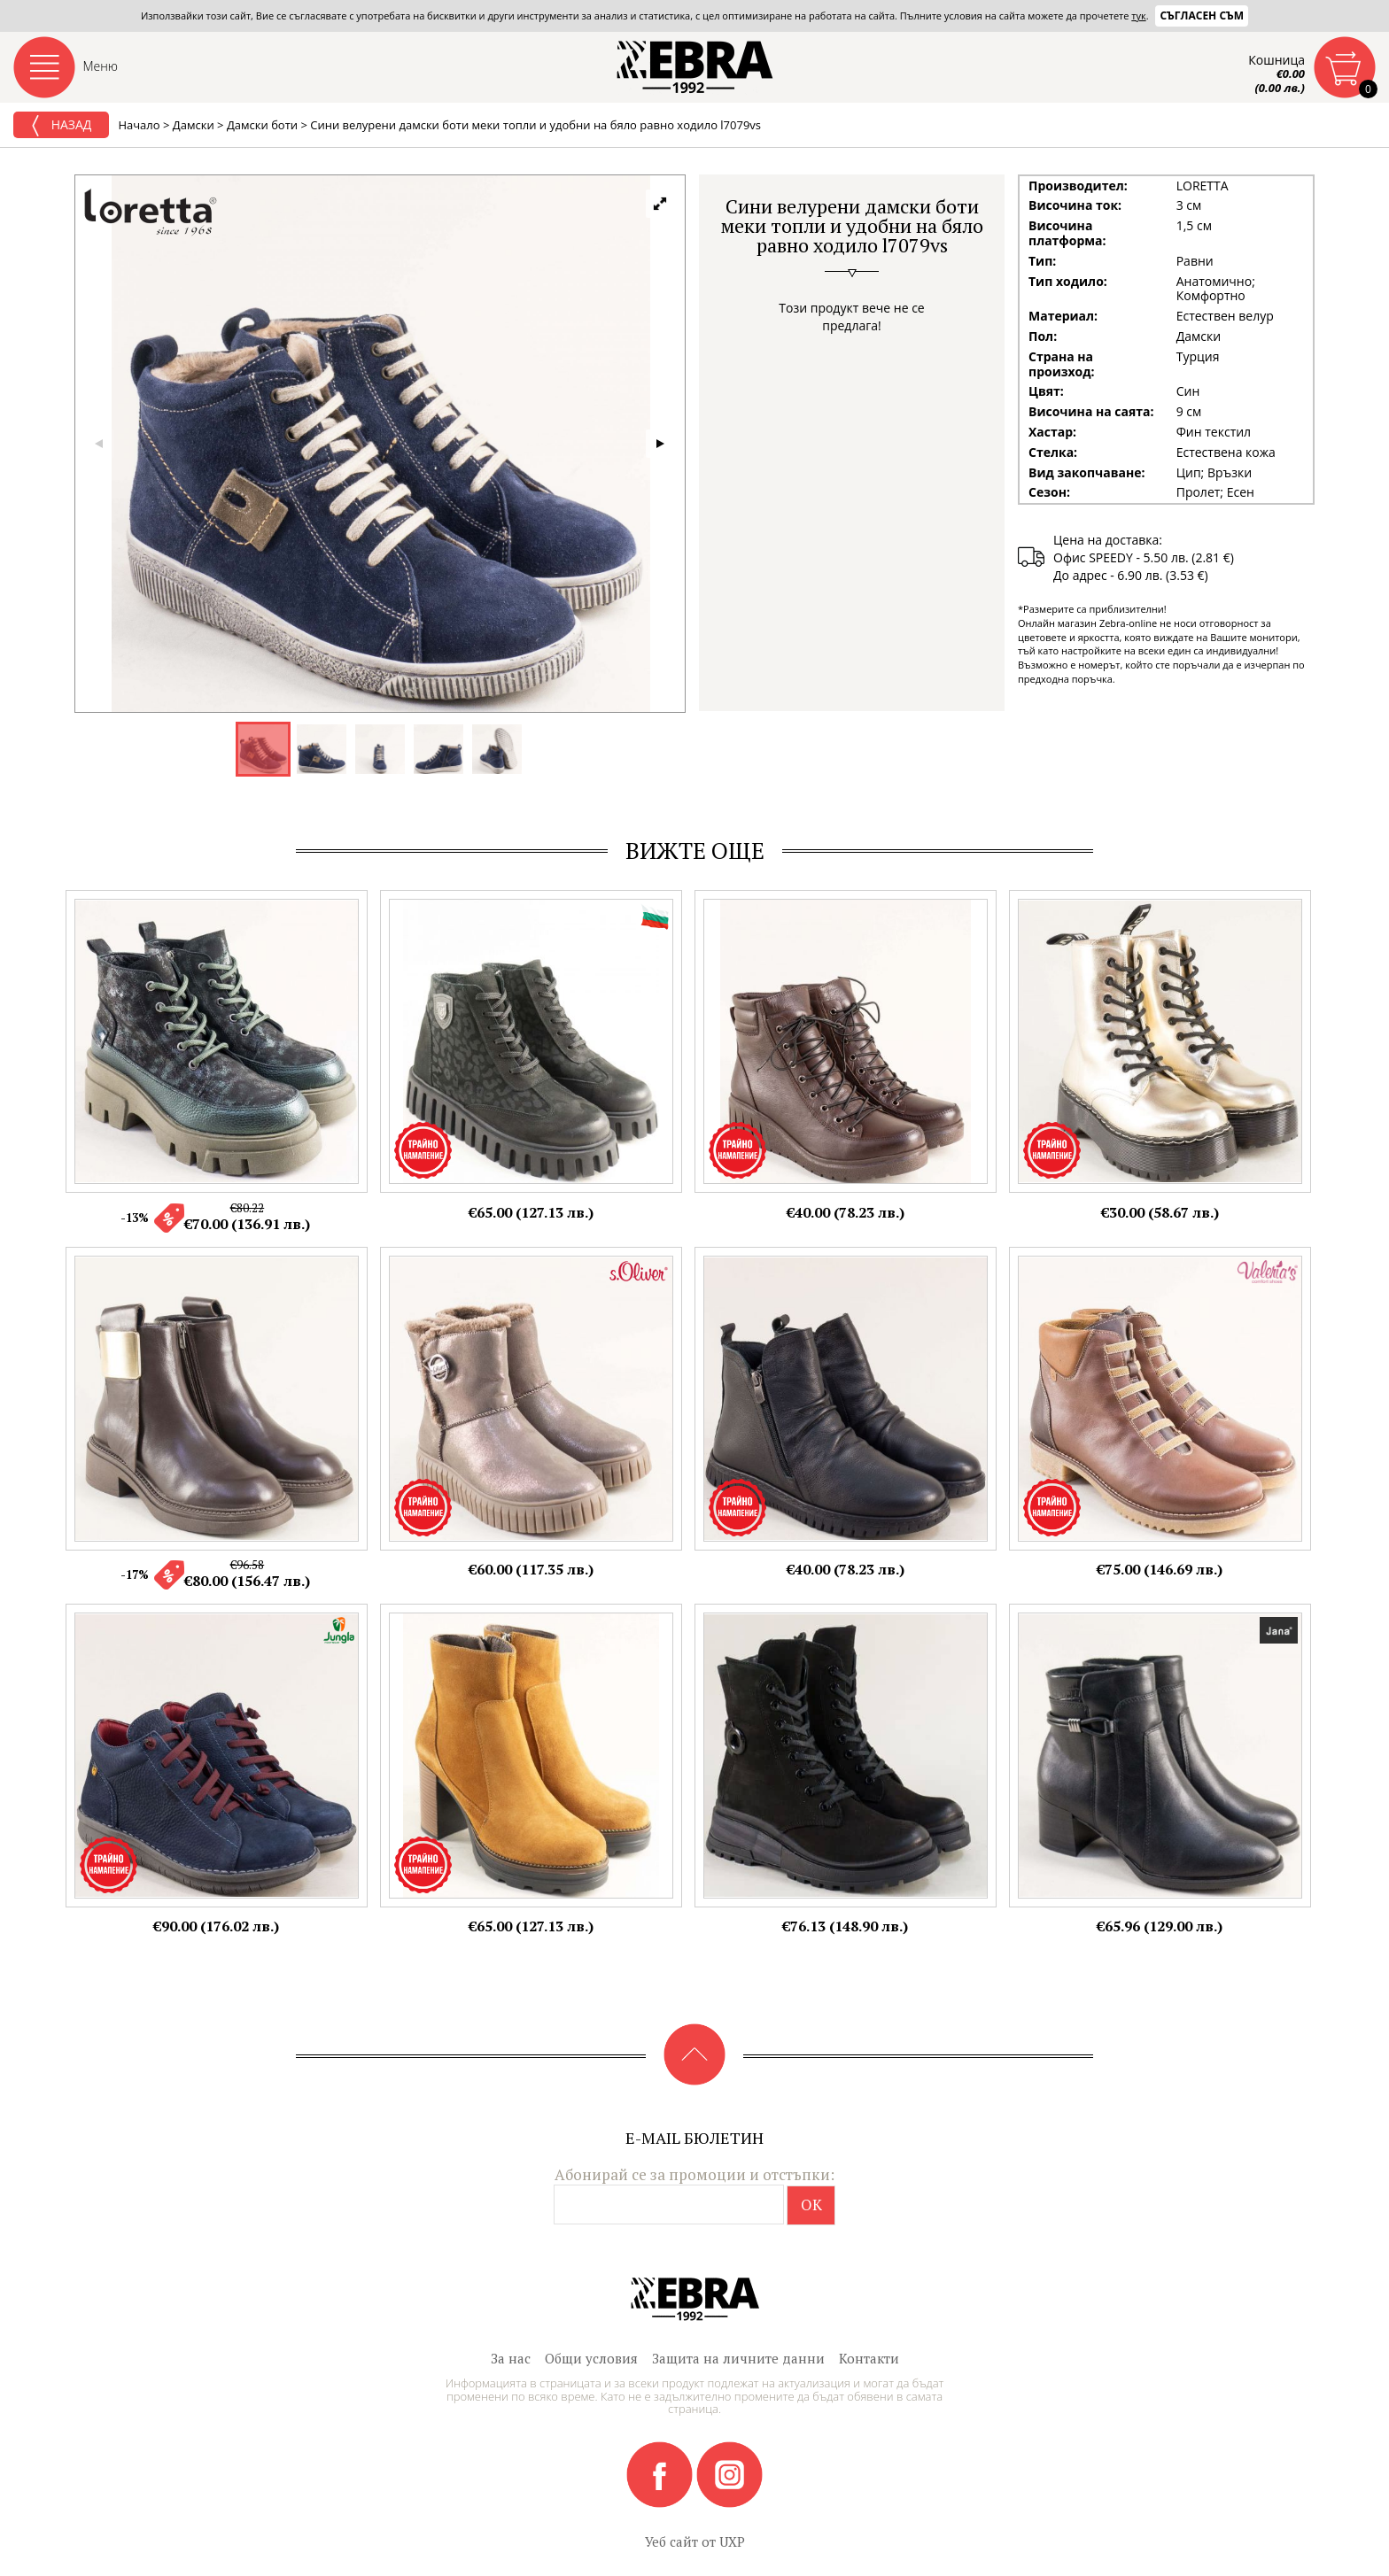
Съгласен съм (1202, 15)
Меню (101, 66)
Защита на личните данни (738, 2358)
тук (1138, 15)
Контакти (869, 2358)
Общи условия (591, 2358)
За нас (511, 2358)
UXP (732, 2541)
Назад (61, 125)
